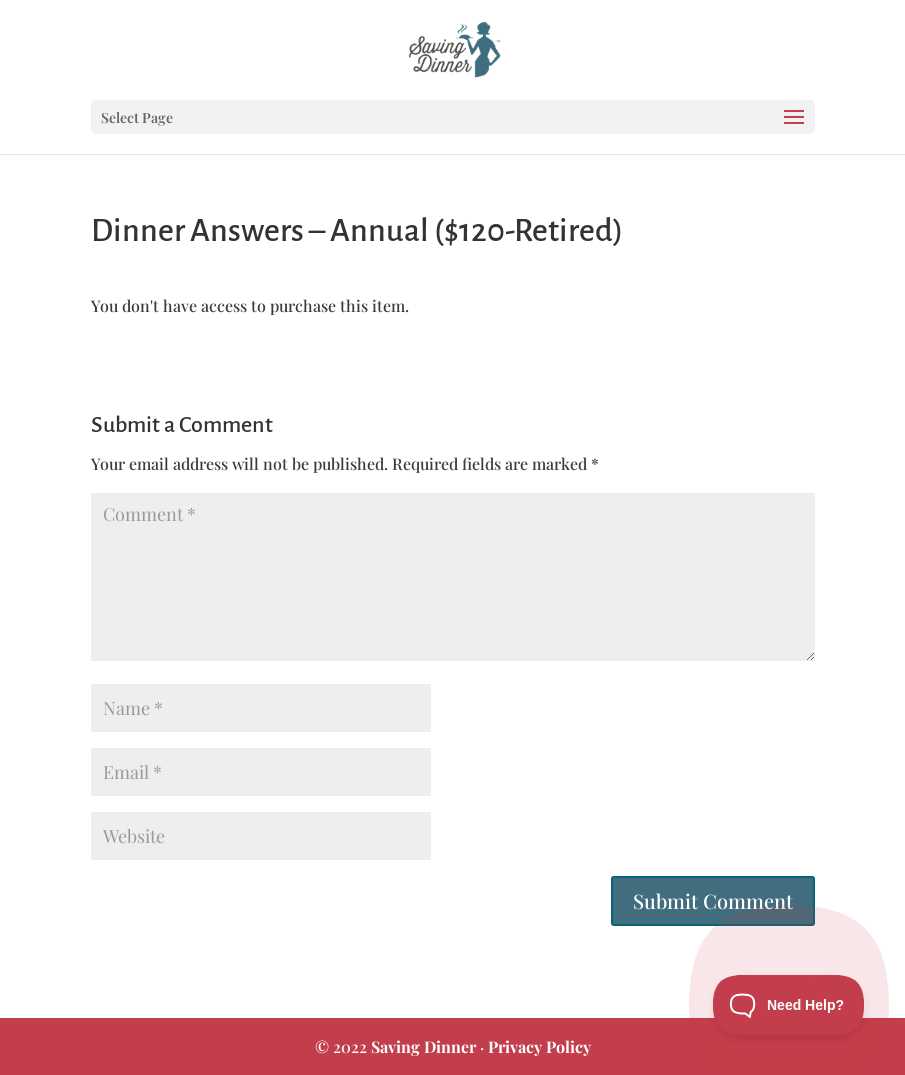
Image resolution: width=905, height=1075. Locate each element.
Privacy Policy (539, 1046)
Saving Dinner (423, 1046)
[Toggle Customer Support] (789, 1005)
